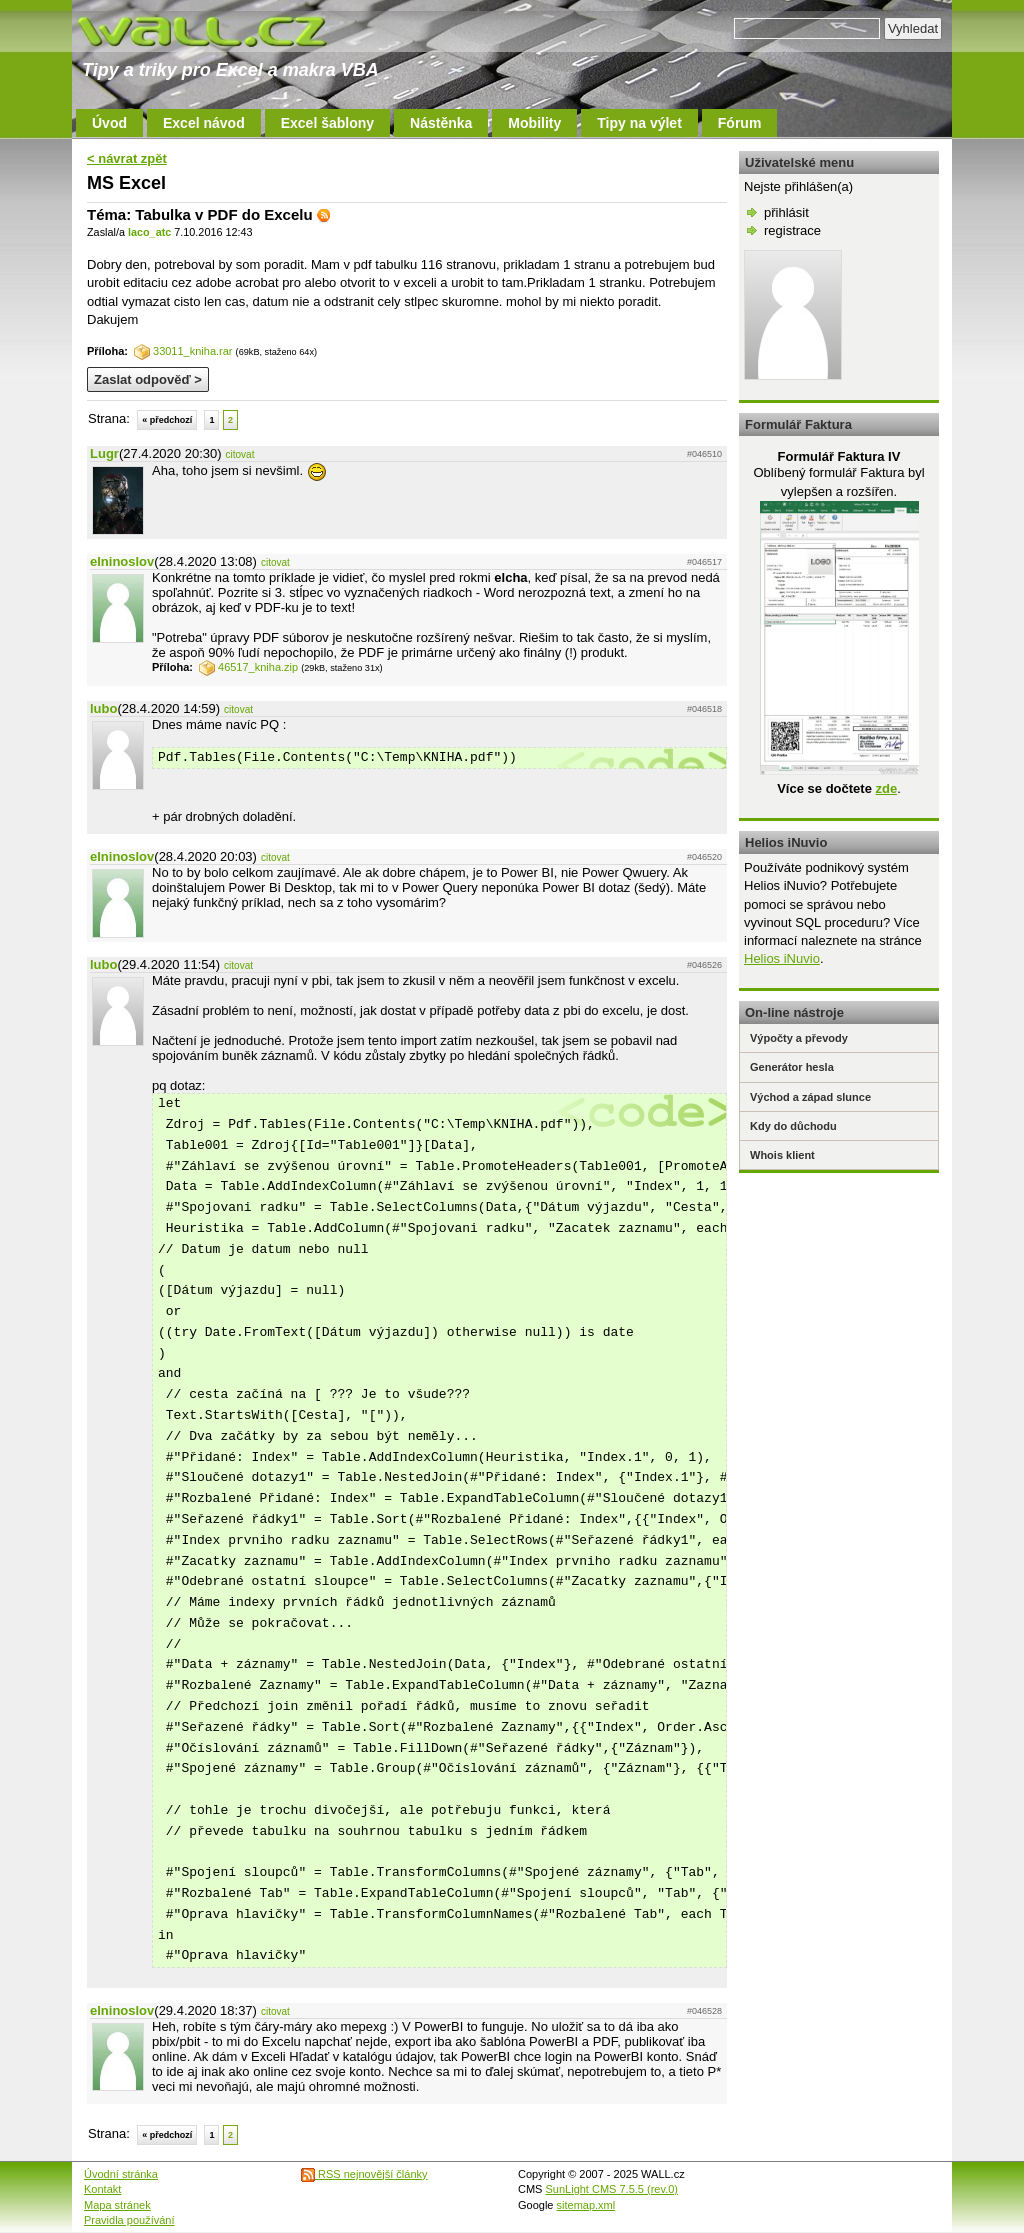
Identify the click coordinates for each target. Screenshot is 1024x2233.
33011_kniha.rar (183, 351)
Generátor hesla (792, 1067)
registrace (792, 230)
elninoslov (122, 561)
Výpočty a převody (799, 1038)
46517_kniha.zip (248, 667)
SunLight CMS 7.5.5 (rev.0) (612, 2189)
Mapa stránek (117, 2205)
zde (886, 788)
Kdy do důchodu (793, 1126)
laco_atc (149, 232)
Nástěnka (441, 123)
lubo (103, 708)
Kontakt (102, 2189)
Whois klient (782, 1155)
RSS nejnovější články (364, 2174)
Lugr (104, 453)
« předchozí (167, 420)
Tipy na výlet (639, 123)
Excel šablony (327, 123)
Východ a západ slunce (810, 1097)
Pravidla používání (129, 2220)
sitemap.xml (586, 2205)
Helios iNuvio (782, 958)
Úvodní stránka (121, 2174)
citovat (240, 454)
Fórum (740, 123)
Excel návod (204, 123)
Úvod (109, 123)
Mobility (534, 123)
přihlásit (786, 212)
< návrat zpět (127, 158)
